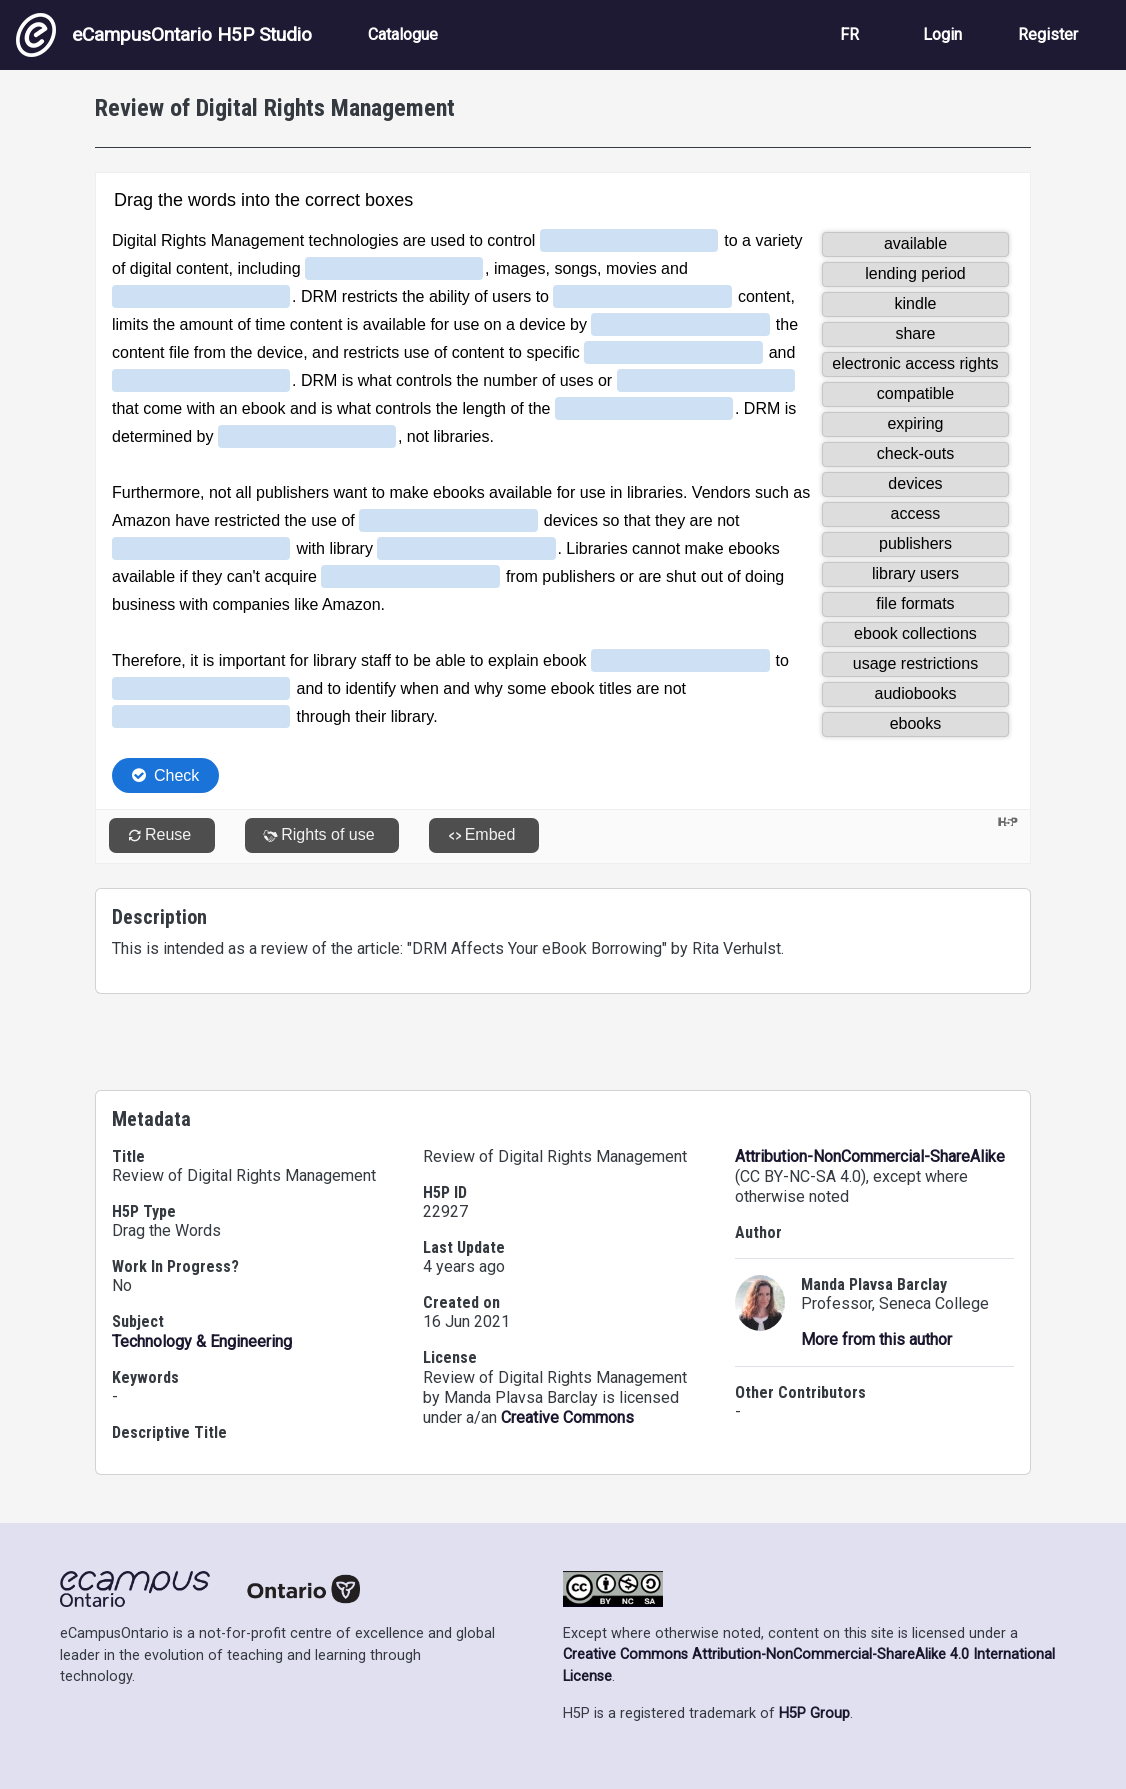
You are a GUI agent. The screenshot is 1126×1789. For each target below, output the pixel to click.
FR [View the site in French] (849, 34)
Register (1048, 34)
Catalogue (403, 34)
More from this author (876, 1339)
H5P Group (814, 1713)
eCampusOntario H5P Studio (164, 35)
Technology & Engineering (202, 1341)
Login (942, 34)
